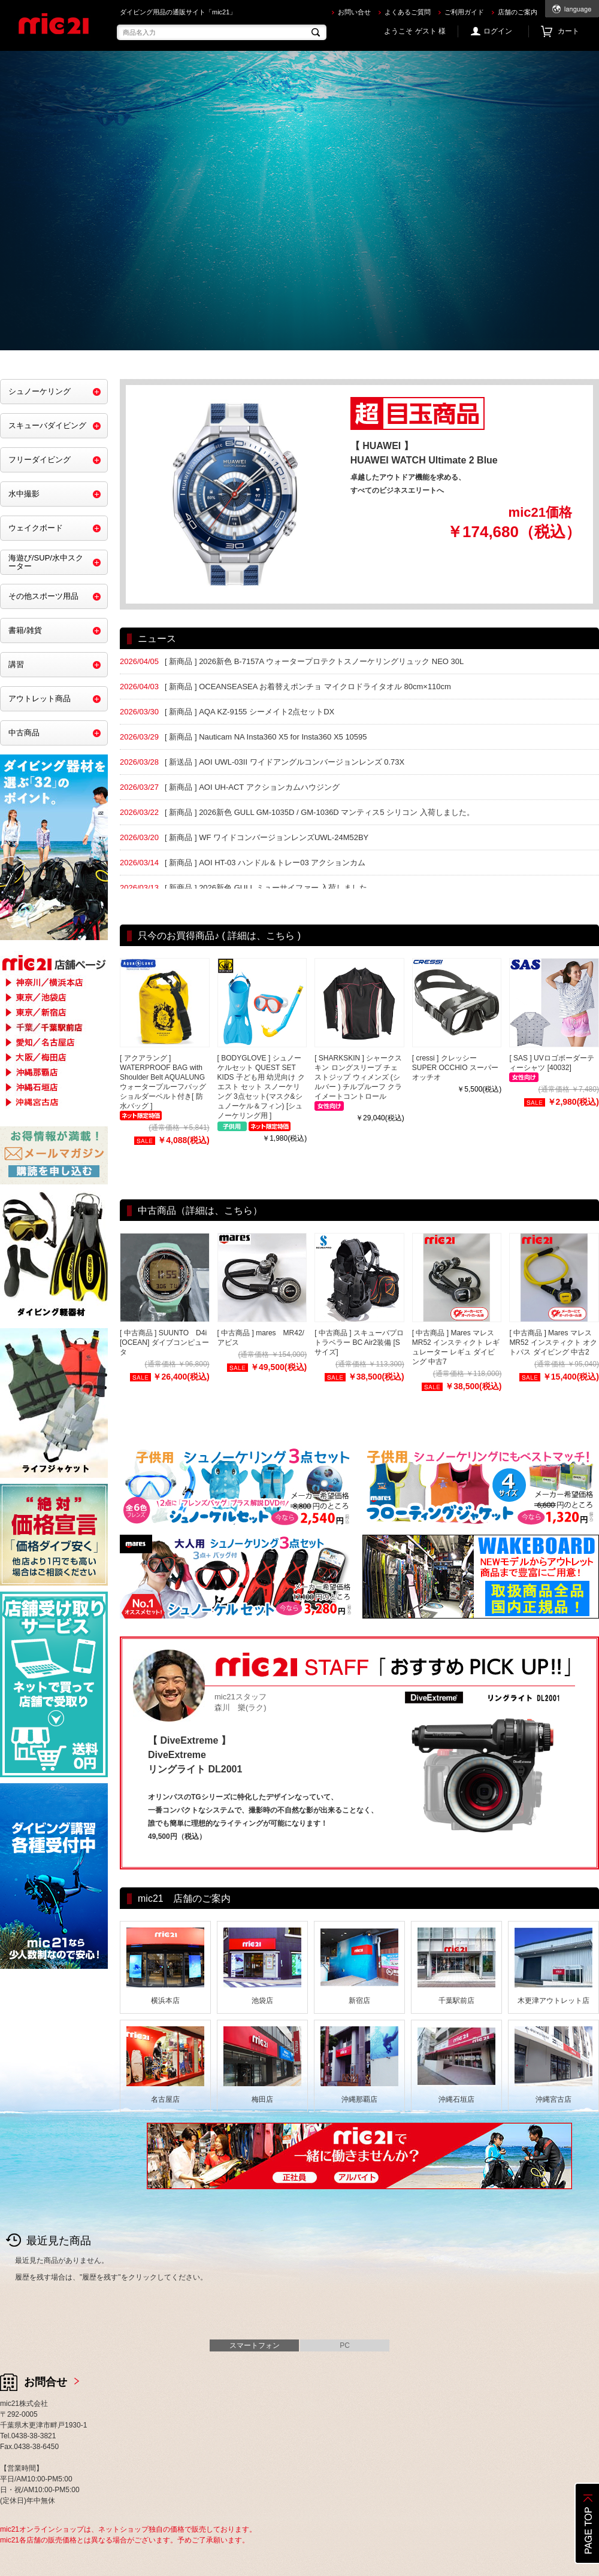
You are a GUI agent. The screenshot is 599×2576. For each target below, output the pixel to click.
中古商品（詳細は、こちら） (200, 1210)
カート (568, 31)
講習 (16, 664)
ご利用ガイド (464, 12)
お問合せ (45, 2382)
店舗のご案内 (517, 12)
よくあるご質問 (408, 12)
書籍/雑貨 (25, 630)
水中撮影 (24, 493)
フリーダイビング (39, 459)
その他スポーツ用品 (43, 596)
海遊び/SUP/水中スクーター (45, 562)
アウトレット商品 (39, 698)
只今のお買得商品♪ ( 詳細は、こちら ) (219, 936)
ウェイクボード (35, 527)
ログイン (497, 31)
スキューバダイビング (47, 425)
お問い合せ (354, 12)
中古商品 (24, 732)
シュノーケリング (39, 391)
